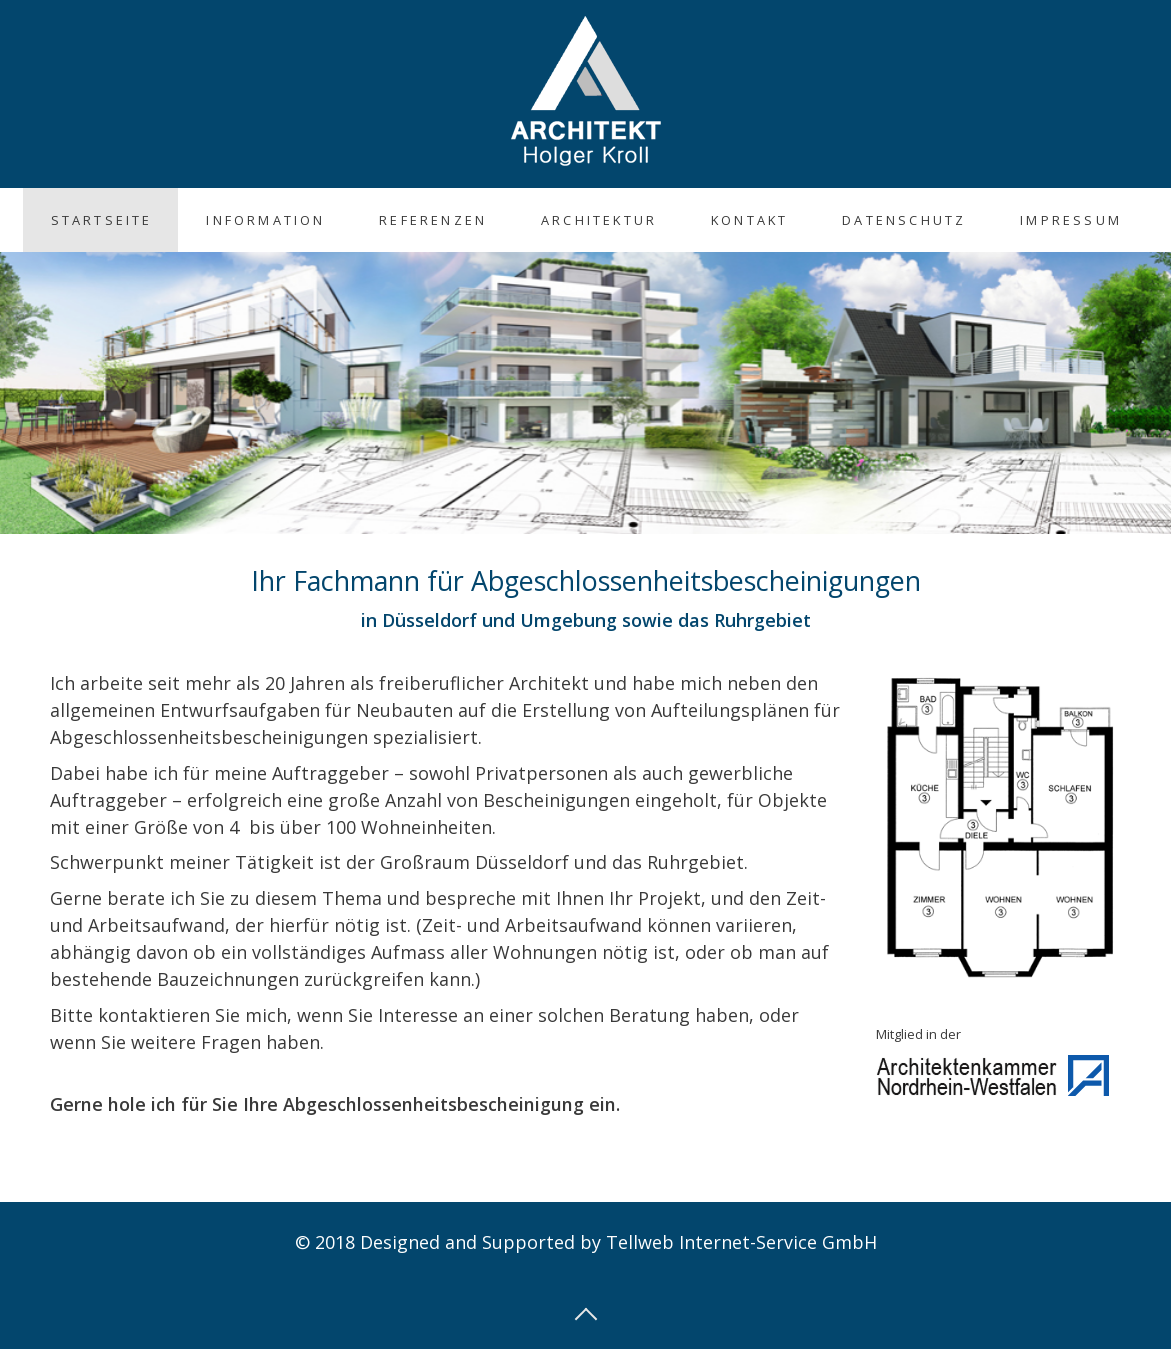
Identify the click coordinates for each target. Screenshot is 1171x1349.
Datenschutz (904, 220)
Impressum (1071, 220)
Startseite (102, 220)
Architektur (599, 220)
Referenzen (433, 220)
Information (265, 220)
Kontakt (749, 220)
